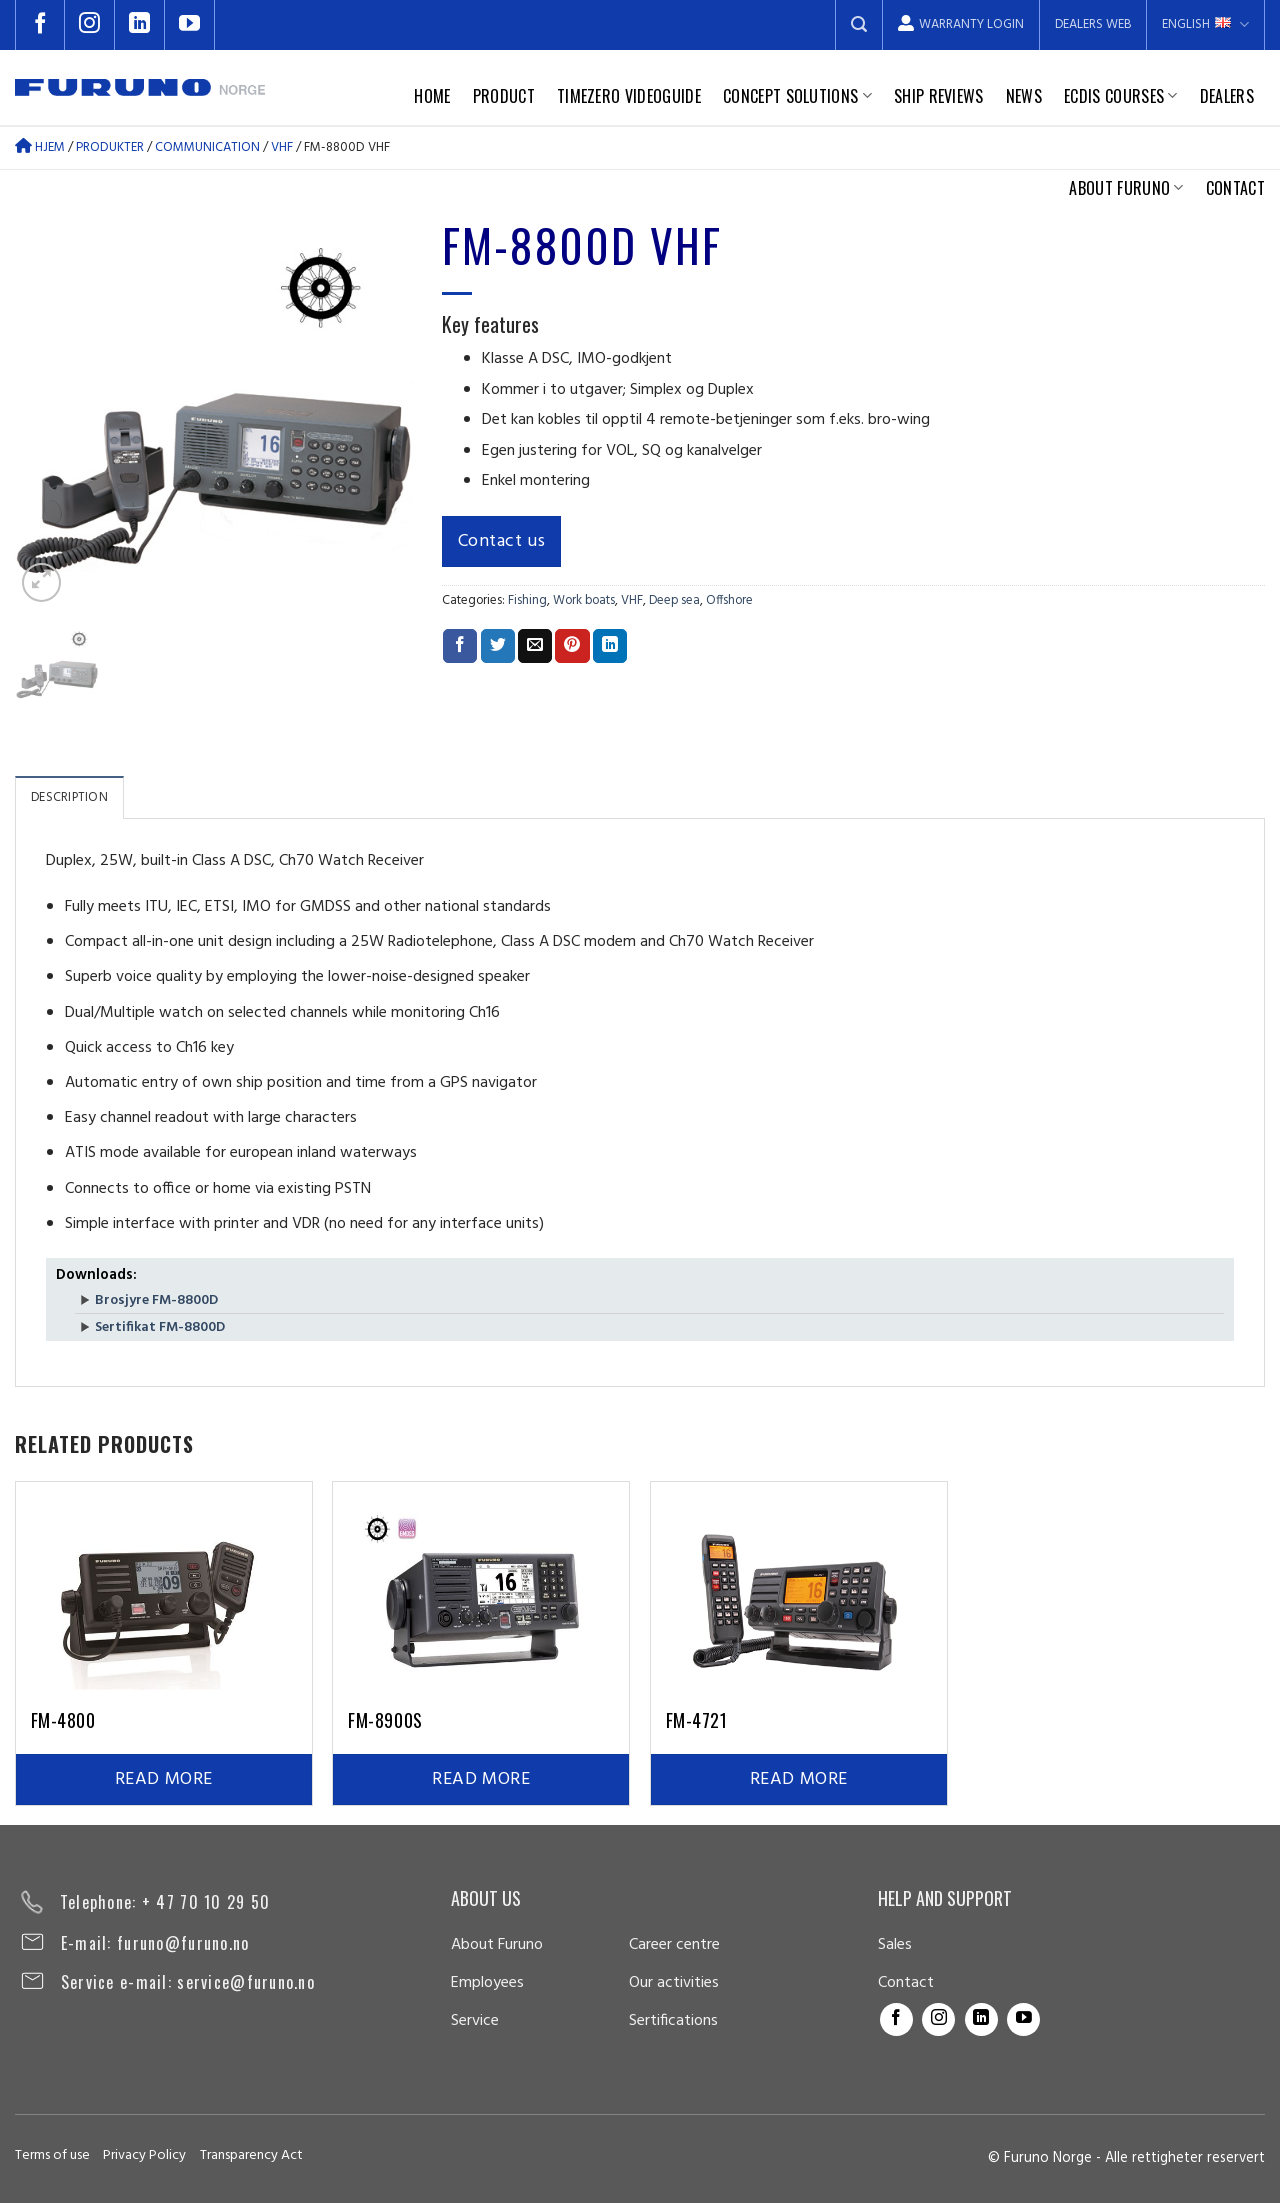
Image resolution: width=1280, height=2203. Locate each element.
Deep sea (674, 600)
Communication (207, 147)
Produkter (110, 147)
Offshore (729, 600)
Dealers (1227, 96)
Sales (895, 1945)
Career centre (674, 1945)
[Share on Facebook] (460, 646)
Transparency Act (251, 2155)
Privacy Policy (144, 2155)
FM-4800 (63, 1720)
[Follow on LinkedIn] (140, 25)
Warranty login (961, 24)
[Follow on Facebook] (40, 25)
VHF (282, 147)
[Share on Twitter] (498, 646)
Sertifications (673, 2021)
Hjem (40, 147)
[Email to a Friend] (535, 646)
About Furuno (1126, 188)
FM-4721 (697, 1720)
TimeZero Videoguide (629, 96)
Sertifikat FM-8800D (160, 1327)
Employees (487, 1983)
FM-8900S (385, 1720)
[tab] (69, 797)
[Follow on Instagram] (90, 25)
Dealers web (1093, 24)
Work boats (584, 600)
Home (432, 96)
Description (69, 797)
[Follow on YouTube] (190, 25)
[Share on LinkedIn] (610, 646)
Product (504, 96)
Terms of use (52, 2155)
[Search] (859, 25)
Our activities (674, 1983)
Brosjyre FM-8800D (156, 1300)
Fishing (527, 600)
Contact (1235, 188)
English (1205, 24)
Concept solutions (797, 96)
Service (475, 2021)
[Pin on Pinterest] (572, 646)
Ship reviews (939, 96)
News (1024, 96)
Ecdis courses (1121, 96)
